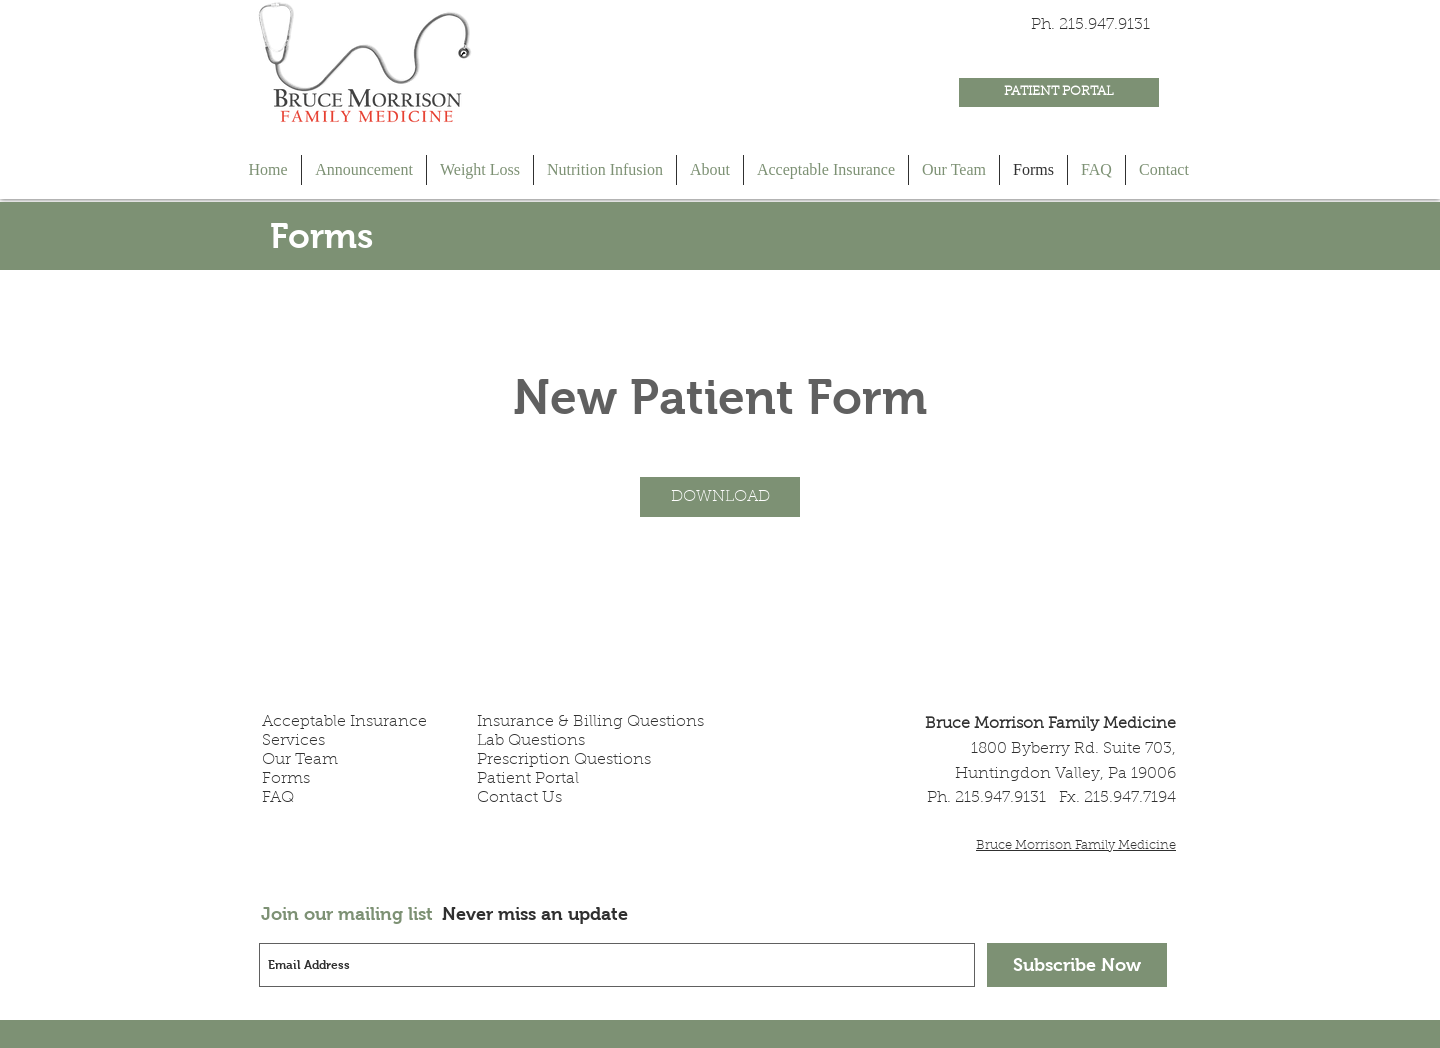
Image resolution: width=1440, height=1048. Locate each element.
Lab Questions (531, 741)
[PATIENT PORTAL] (1059, 92)
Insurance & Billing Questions (590, 722)
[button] (720, 497)
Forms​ (286, 779)
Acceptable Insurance (344, 722)
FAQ (278, 798)
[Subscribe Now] (1077, 965)
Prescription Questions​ (564, 760)
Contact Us (519, 798)
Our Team (300, 760)
